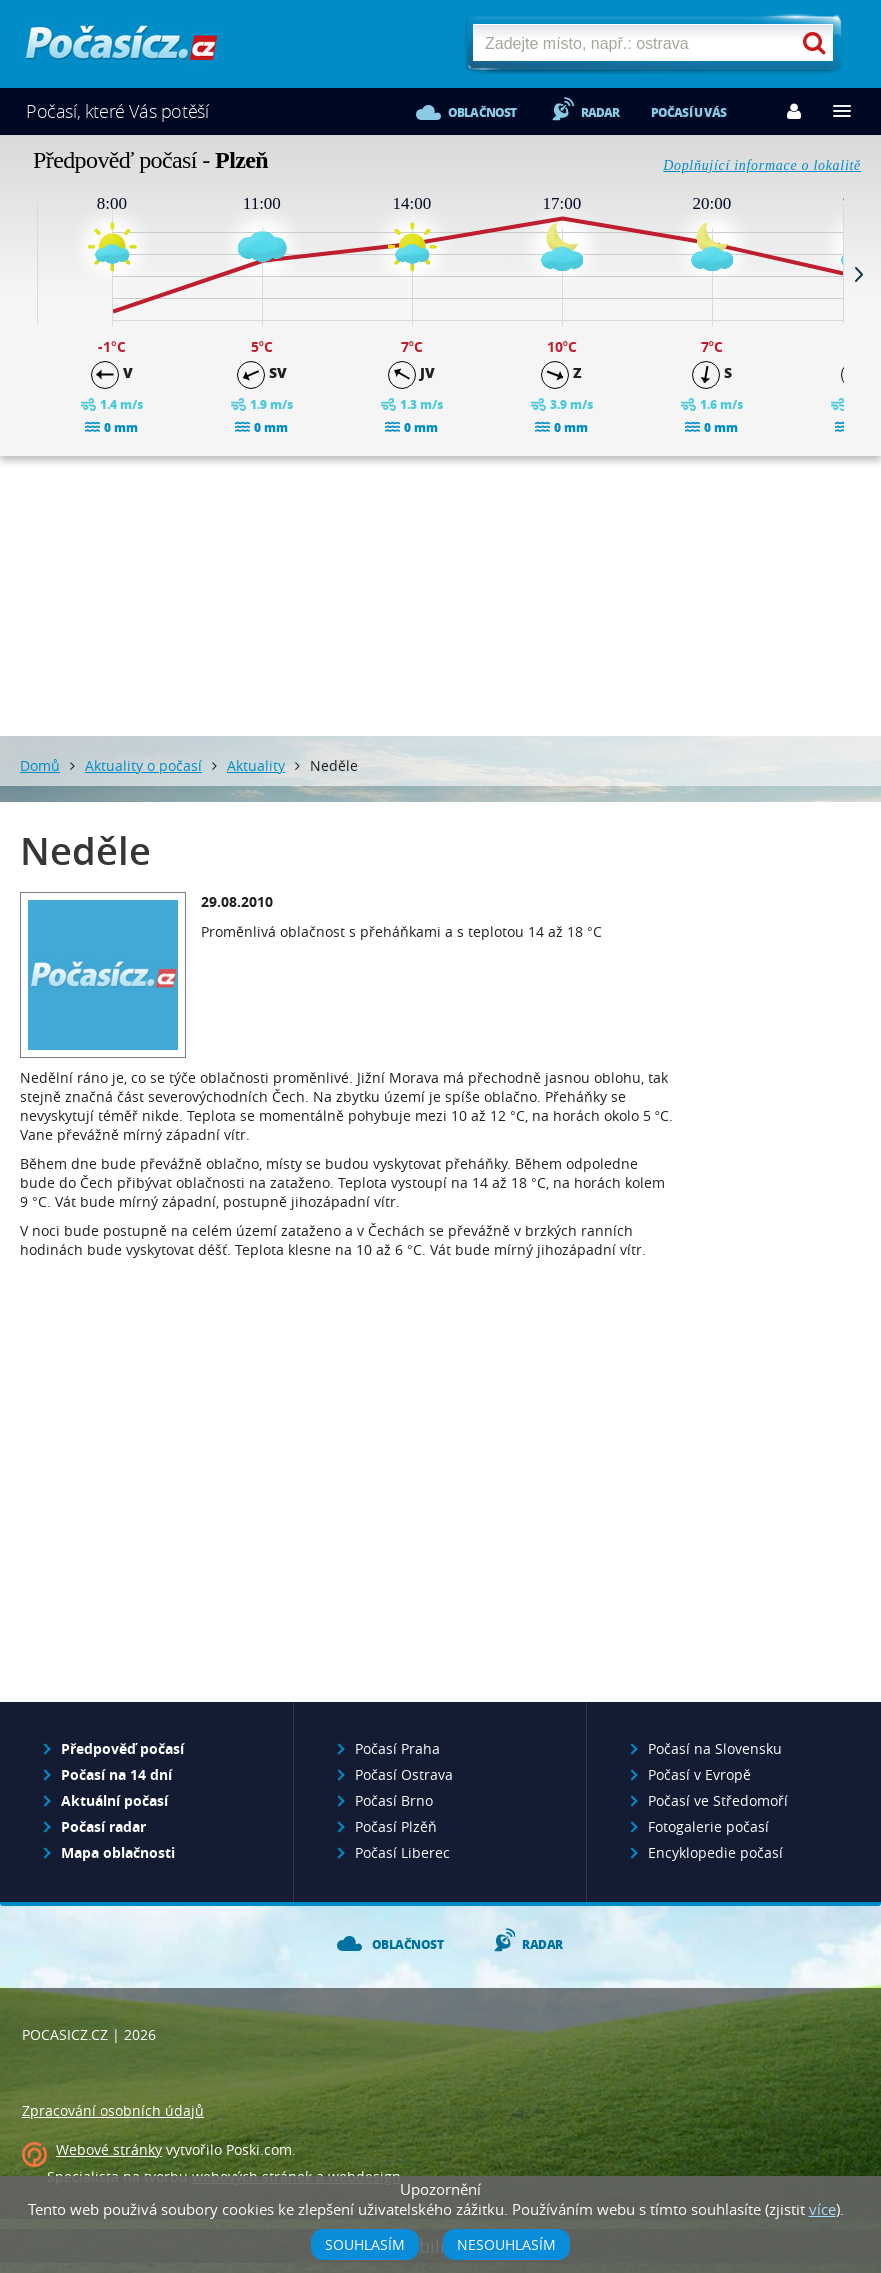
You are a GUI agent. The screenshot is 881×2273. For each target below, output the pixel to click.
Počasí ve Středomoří (718, 1800)
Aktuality (256, 765)
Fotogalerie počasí (708, 1826)
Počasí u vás (688, 112)
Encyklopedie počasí (715, 1852)
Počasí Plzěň (396, 1826)
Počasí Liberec (402, 1852)
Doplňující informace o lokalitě (762, 165)
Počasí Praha (397, 1748)
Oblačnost (482, 112)
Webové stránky (109, 2149)
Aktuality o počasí (143, 765)
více (822, 2209)
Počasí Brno (394, 1800)
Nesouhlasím (506, 2244)
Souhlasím (365, 2244)
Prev (22, 274)
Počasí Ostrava (404, 1774)
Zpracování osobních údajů (113, 2110)
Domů (40, 765)
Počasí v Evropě (699, 1774)
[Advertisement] (441, 596)
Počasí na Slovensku (715, 1748)
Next (859, 274)
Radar (600, 112)
